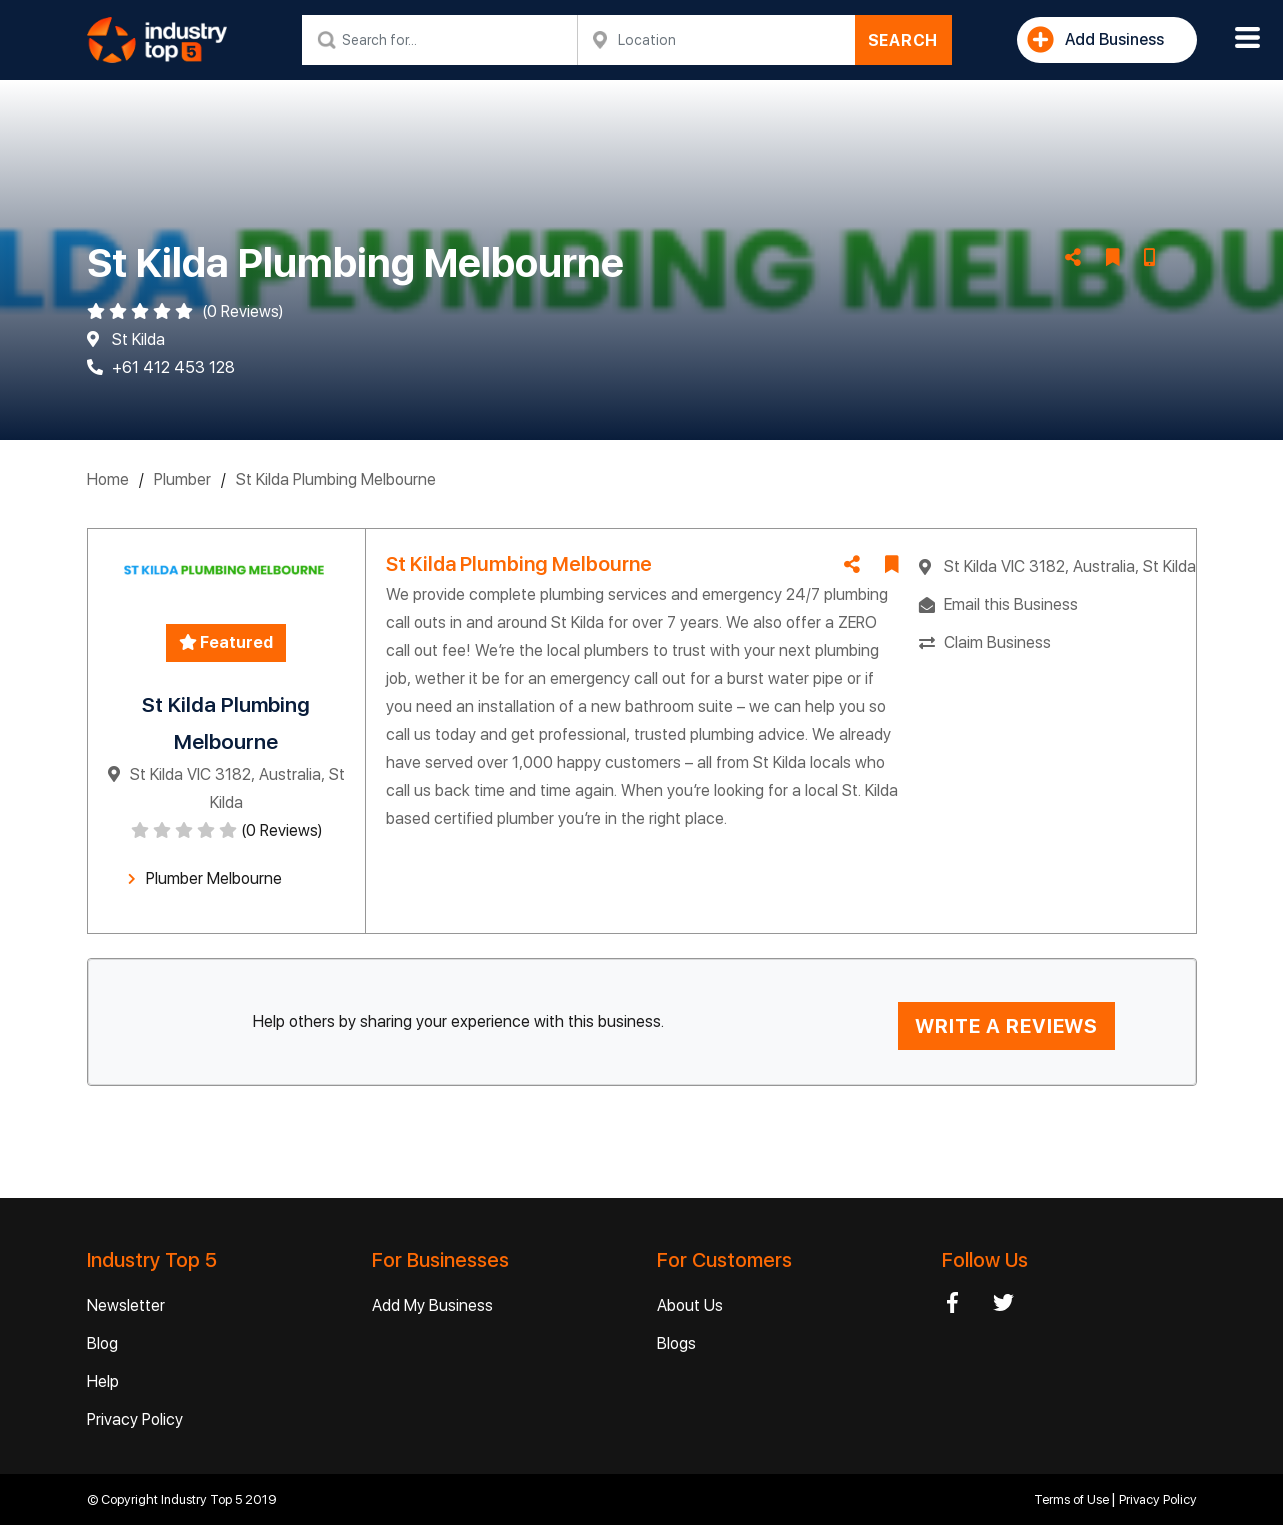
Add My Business (432, 1305)
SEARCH (903, 40)
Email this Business (1011, 604)
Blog (102, 1343)
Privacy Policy (135, 1419)
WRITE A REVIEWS (1006, 1026)
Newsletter (126, 1305)
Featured (226, 642)
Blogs (676, 1343)
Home (108, 479)
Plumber (182, 479)
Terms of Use (1073, 1499)
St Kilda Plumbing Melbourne (336, 479)
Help (103, 1381)
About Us (690, 1305)
